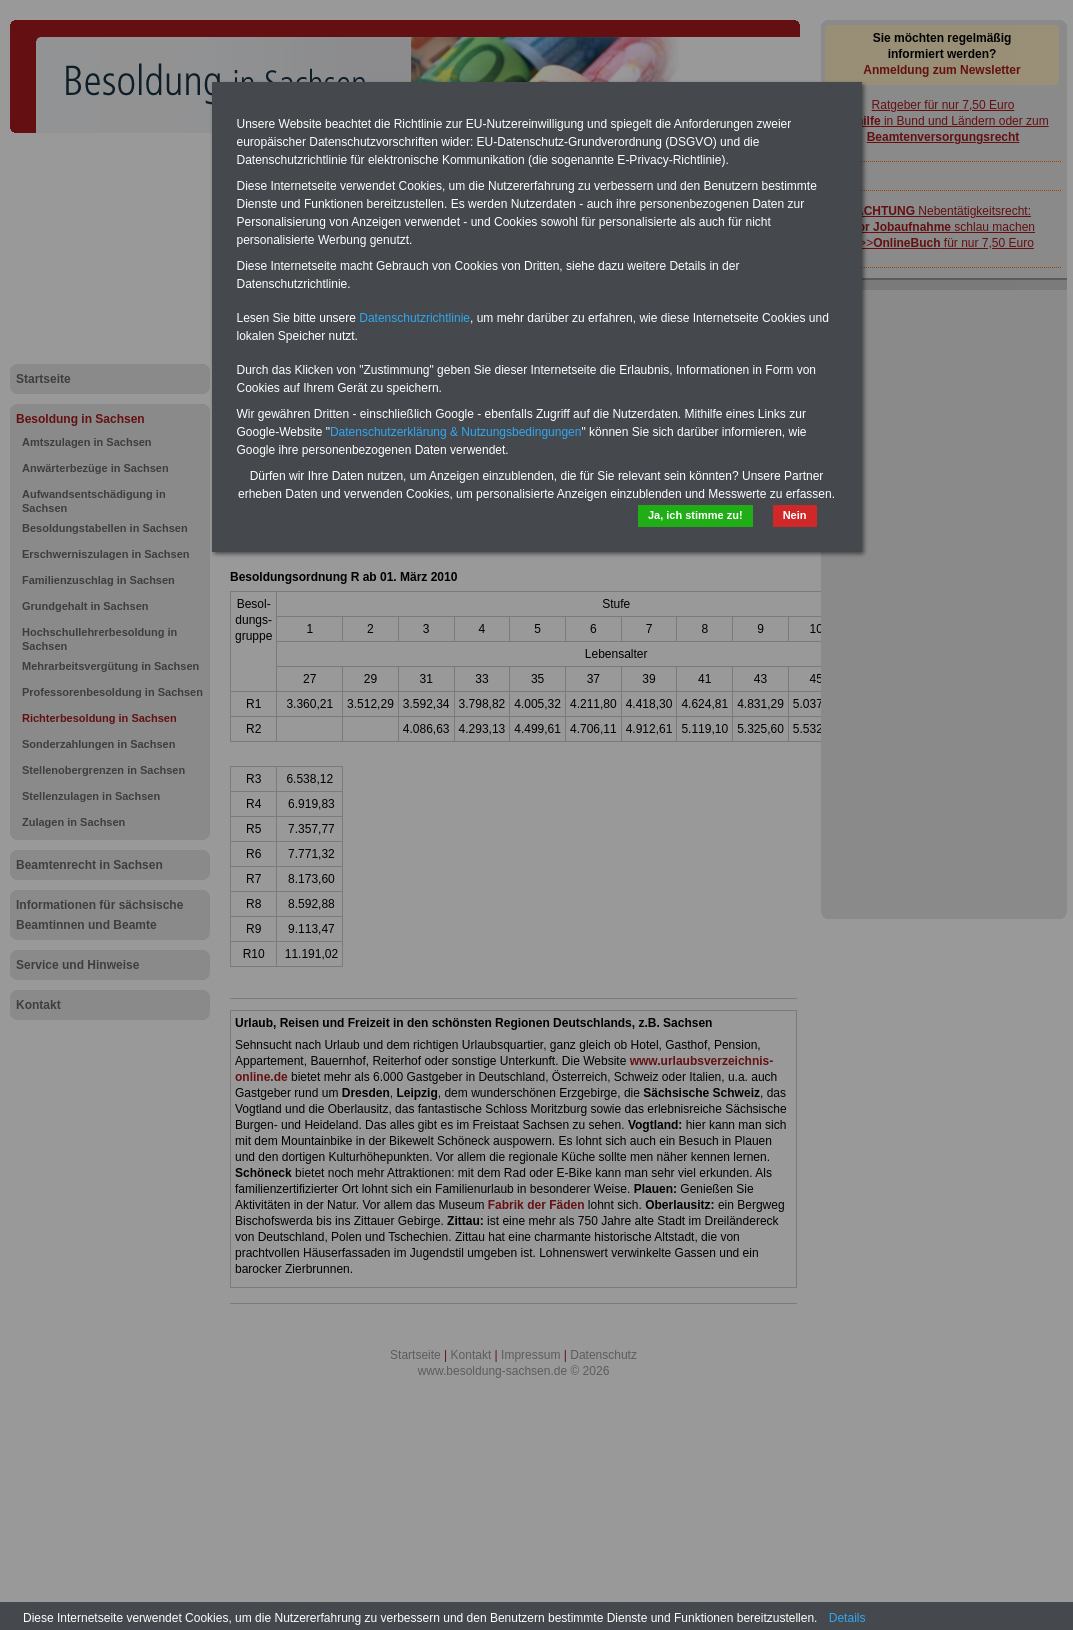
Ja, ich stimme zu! (695, 515)
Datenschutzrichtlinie (414, 318)
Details (847, 1618)
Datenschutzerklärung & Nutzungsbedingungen (456, 432)
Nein (795, 515)
